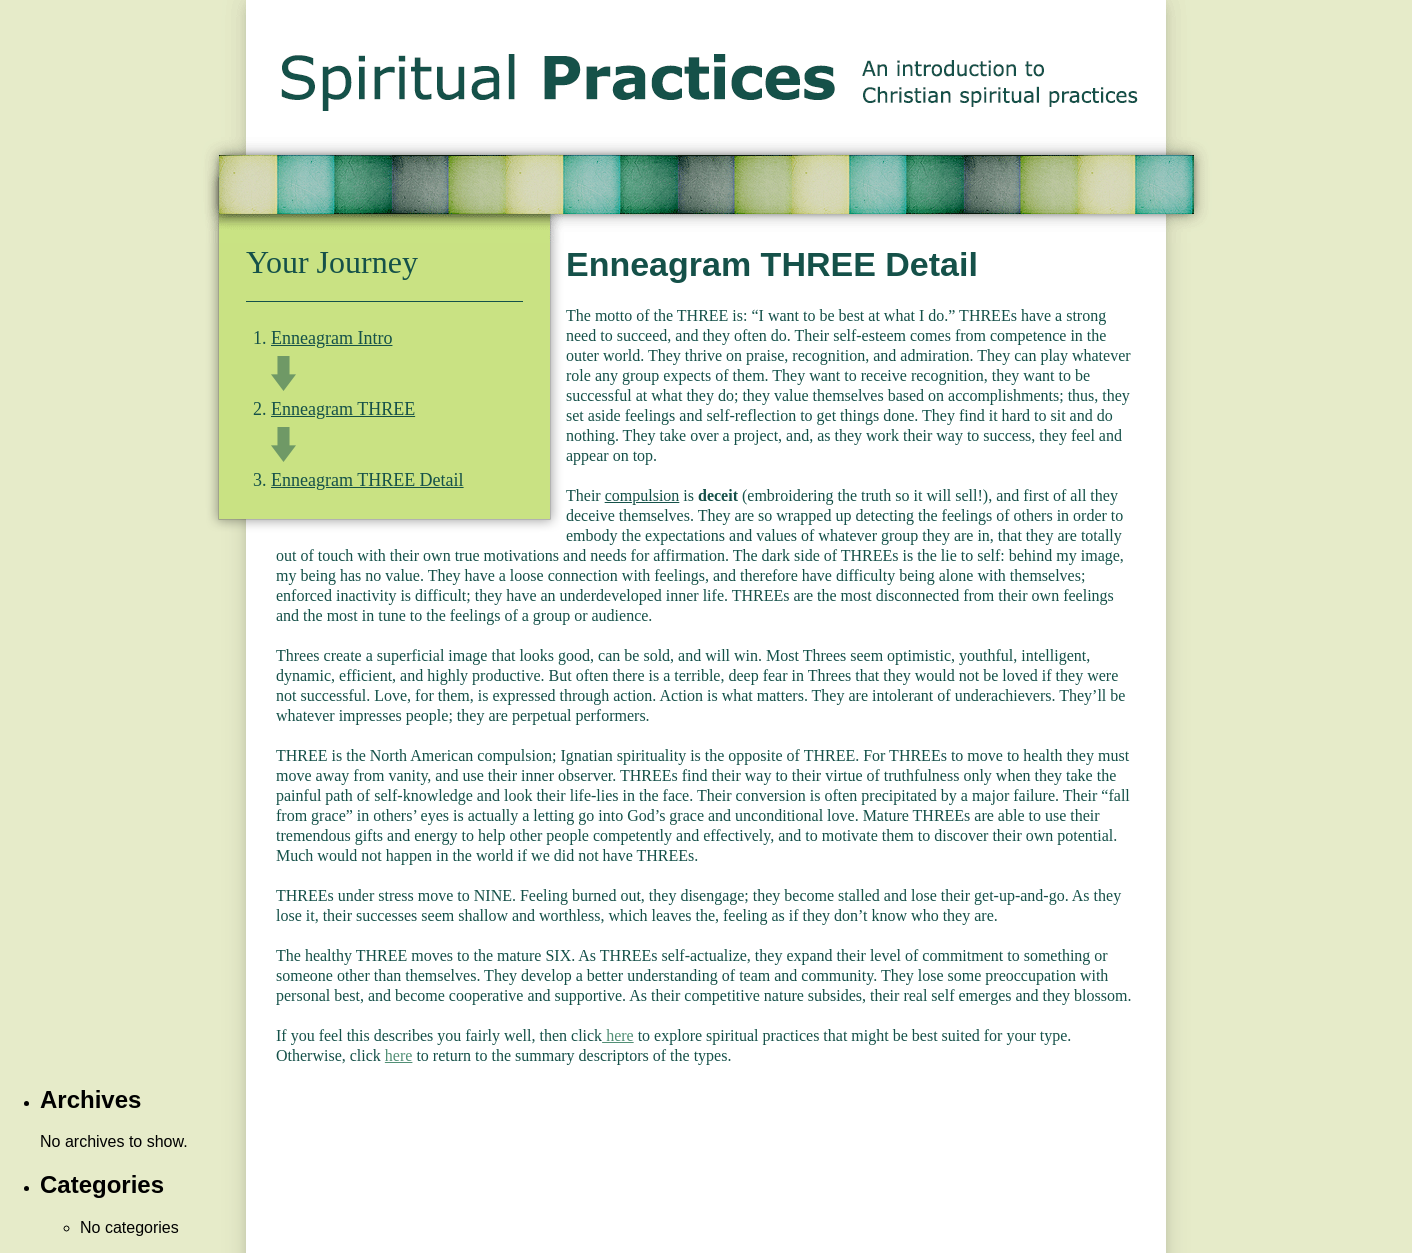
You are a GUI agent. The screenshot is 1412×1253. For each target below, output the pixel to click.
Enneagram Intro (331, 338)
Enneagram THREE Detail (367, 480)
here (618, 1035)
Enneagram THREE (343, 409)
